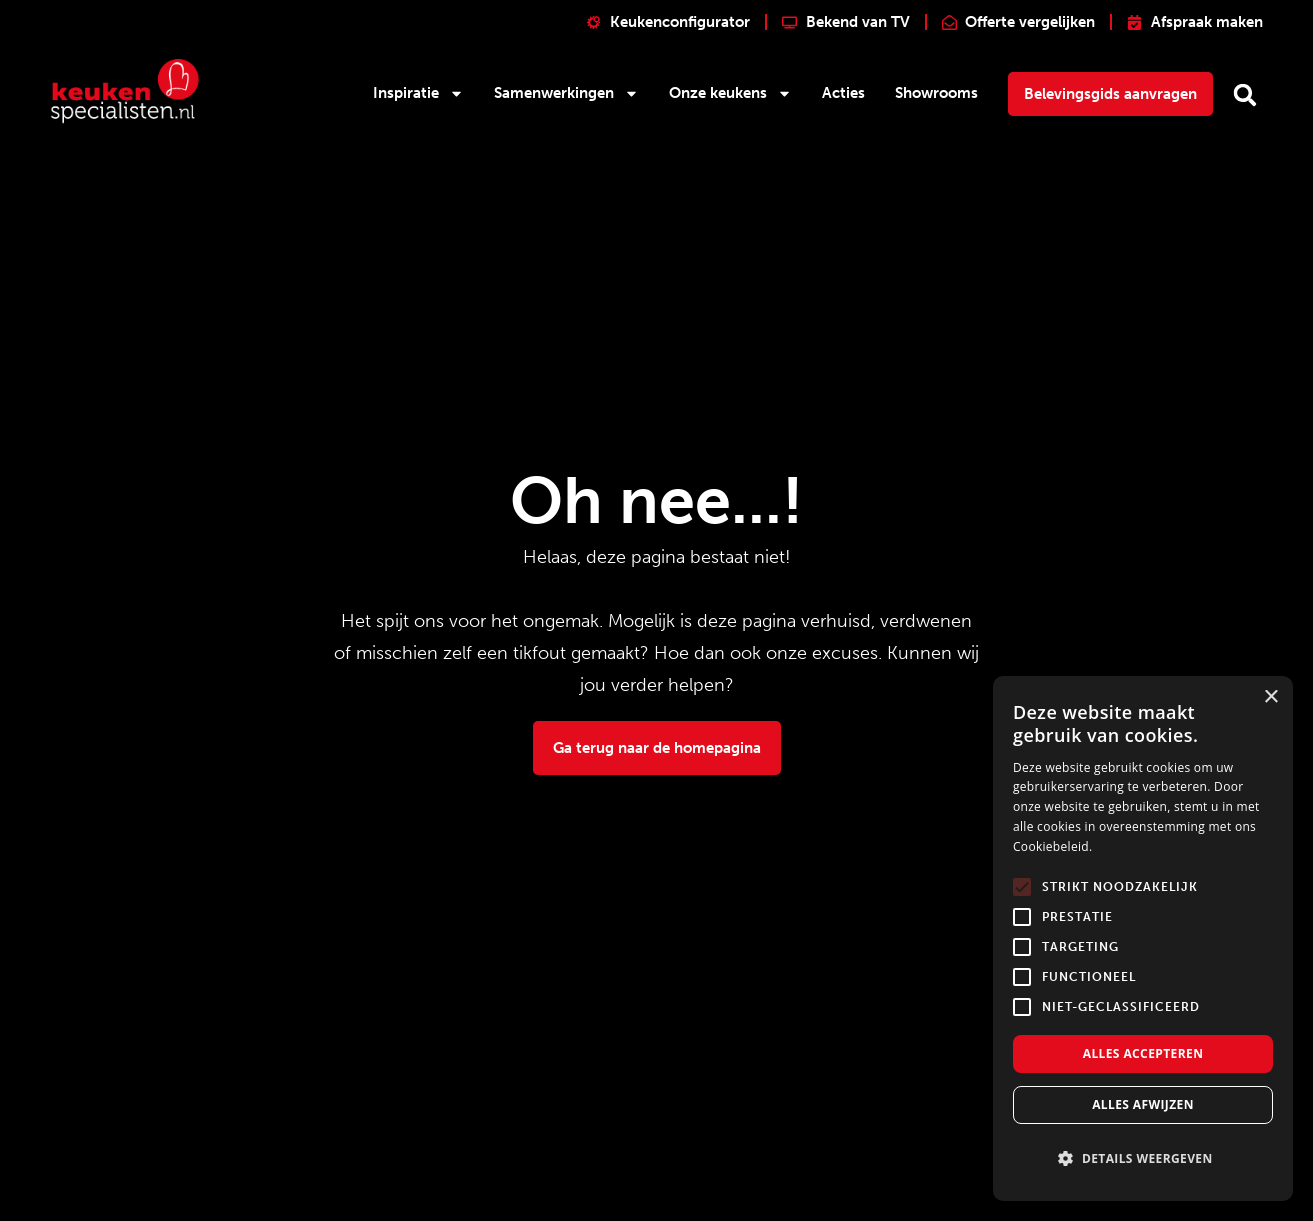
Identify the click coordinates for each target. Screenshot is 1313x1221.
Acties (843, 93)
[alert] (1143, 938)
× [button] (1270, 697)
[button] (1245, 95)
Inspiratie (418, 93)
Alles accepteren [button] (1143, 1053)
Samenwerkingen (566, 93)
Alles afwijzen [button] (1143, 1104)
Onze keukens (730, 93)
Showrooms (936, 93)
